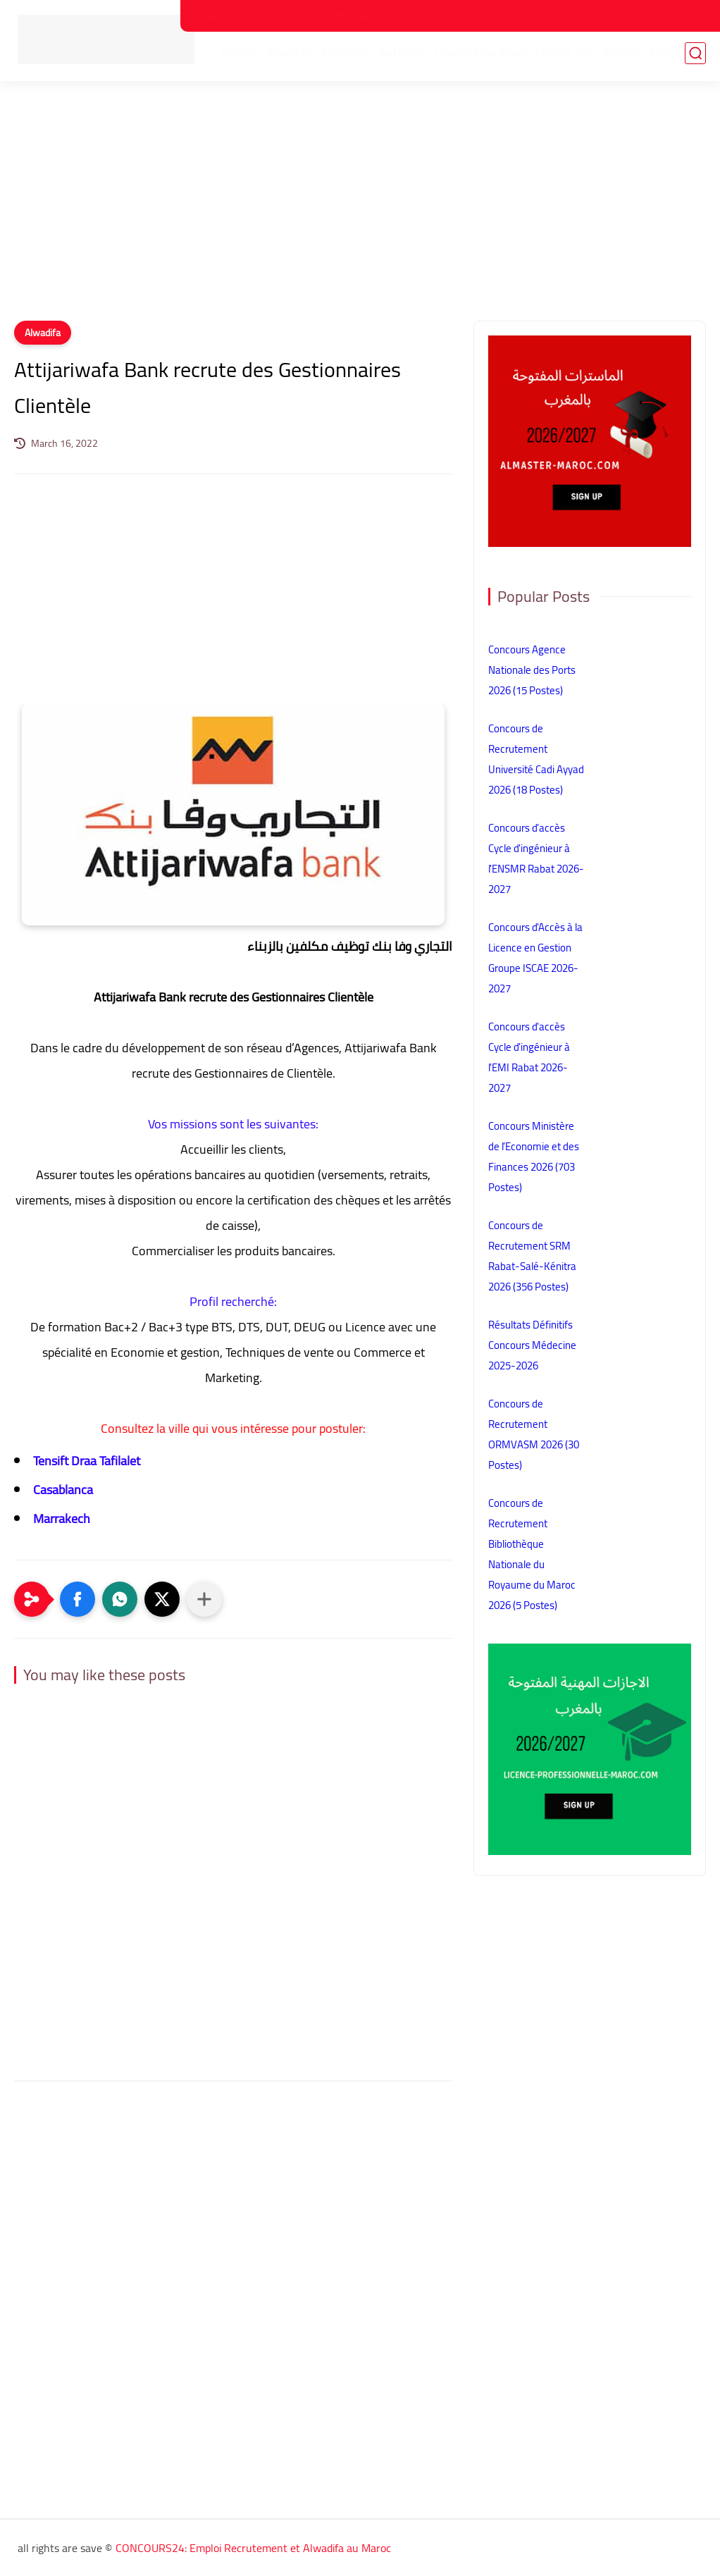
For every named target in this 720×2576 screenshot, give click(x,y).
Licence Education (234, 16)
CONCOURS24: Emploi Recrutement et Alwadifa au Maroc (253, 2547)
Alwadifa (293, 57)
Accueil (243, 57)
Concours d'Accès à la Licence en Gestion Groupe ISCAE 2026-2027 (535, 958)
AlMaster (434, 16)
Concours (350, 57)
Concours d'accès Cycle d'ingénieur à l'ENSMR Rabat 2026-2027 (536, 858)
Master (626, 57)
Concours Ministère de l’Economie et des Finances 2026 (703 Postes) (533, 1156)
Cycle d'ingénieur (505, 16)
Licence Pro (568, 57)
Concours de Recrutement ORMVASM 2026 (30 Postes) (533, 1434)
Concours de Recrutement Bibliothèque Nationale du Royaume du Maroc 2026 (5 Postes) (532, 1554)
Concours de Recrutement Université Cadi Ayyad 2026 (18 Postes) (536, 759)
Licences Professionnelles (343, 16)
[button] (77, 1599)
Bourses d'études (594, 16)
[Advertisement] (360, 211)
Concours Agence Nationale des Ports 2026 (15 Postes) (532, 670)
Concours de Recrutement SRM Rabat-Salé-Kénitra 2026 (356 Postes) (532, 1256)
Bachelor (406, 57)
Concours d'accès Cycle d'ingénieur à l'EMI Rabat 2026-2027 (529, 1057)
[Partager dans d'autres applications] (204, 1599)
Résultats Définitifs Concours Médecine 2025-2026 (532, 1345)
